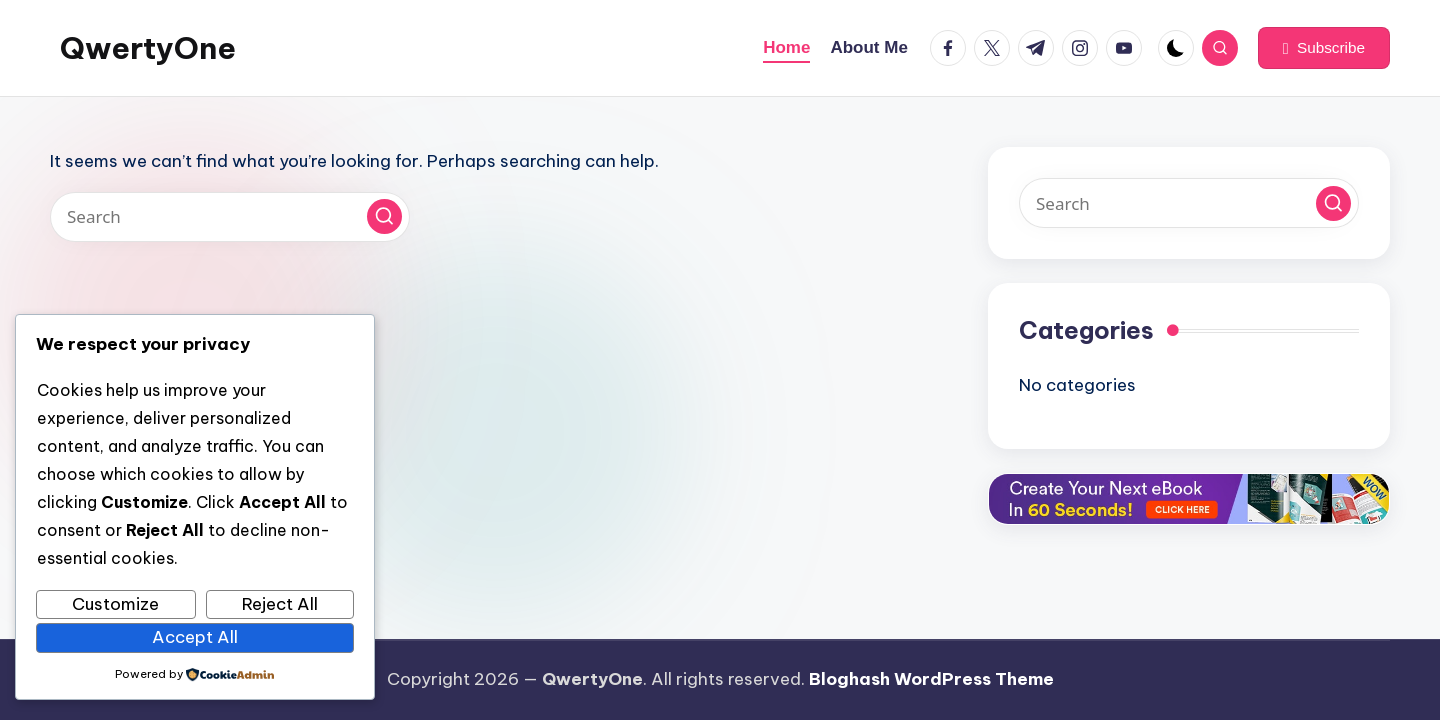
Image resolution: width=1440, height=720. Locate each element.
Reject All (280, 604)
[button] (1324, 48)
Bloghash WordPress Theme (931, 679)
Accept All (195, 637)
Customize (115, 604)
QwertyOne (148, 48)
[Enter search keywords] (230, 217)
